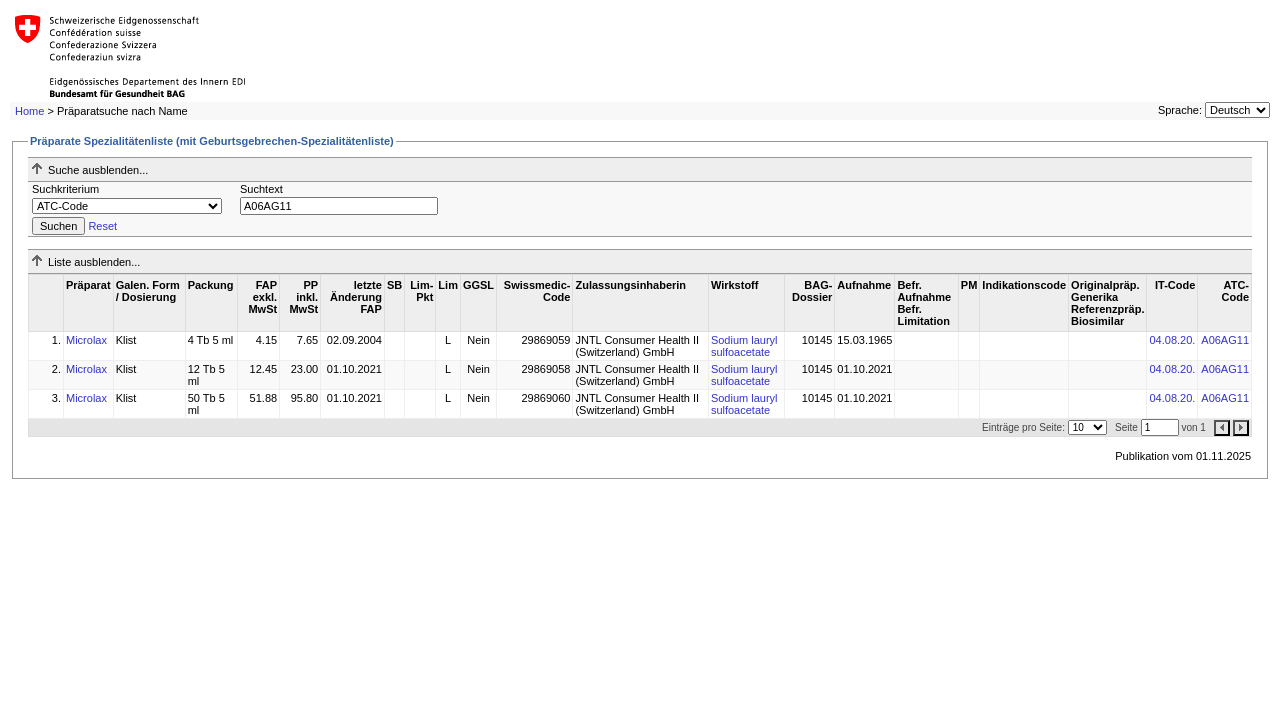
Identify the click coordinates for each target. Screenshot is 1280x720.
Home (29, 111)
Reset (102, 226)
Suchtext (261, 189)
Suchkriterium (65, 189)
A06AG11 (1225, 340)
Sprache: (1180, 110)
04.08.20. (1172, 340)
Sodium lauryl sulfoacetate (744, 346)
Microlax (86, 340)
